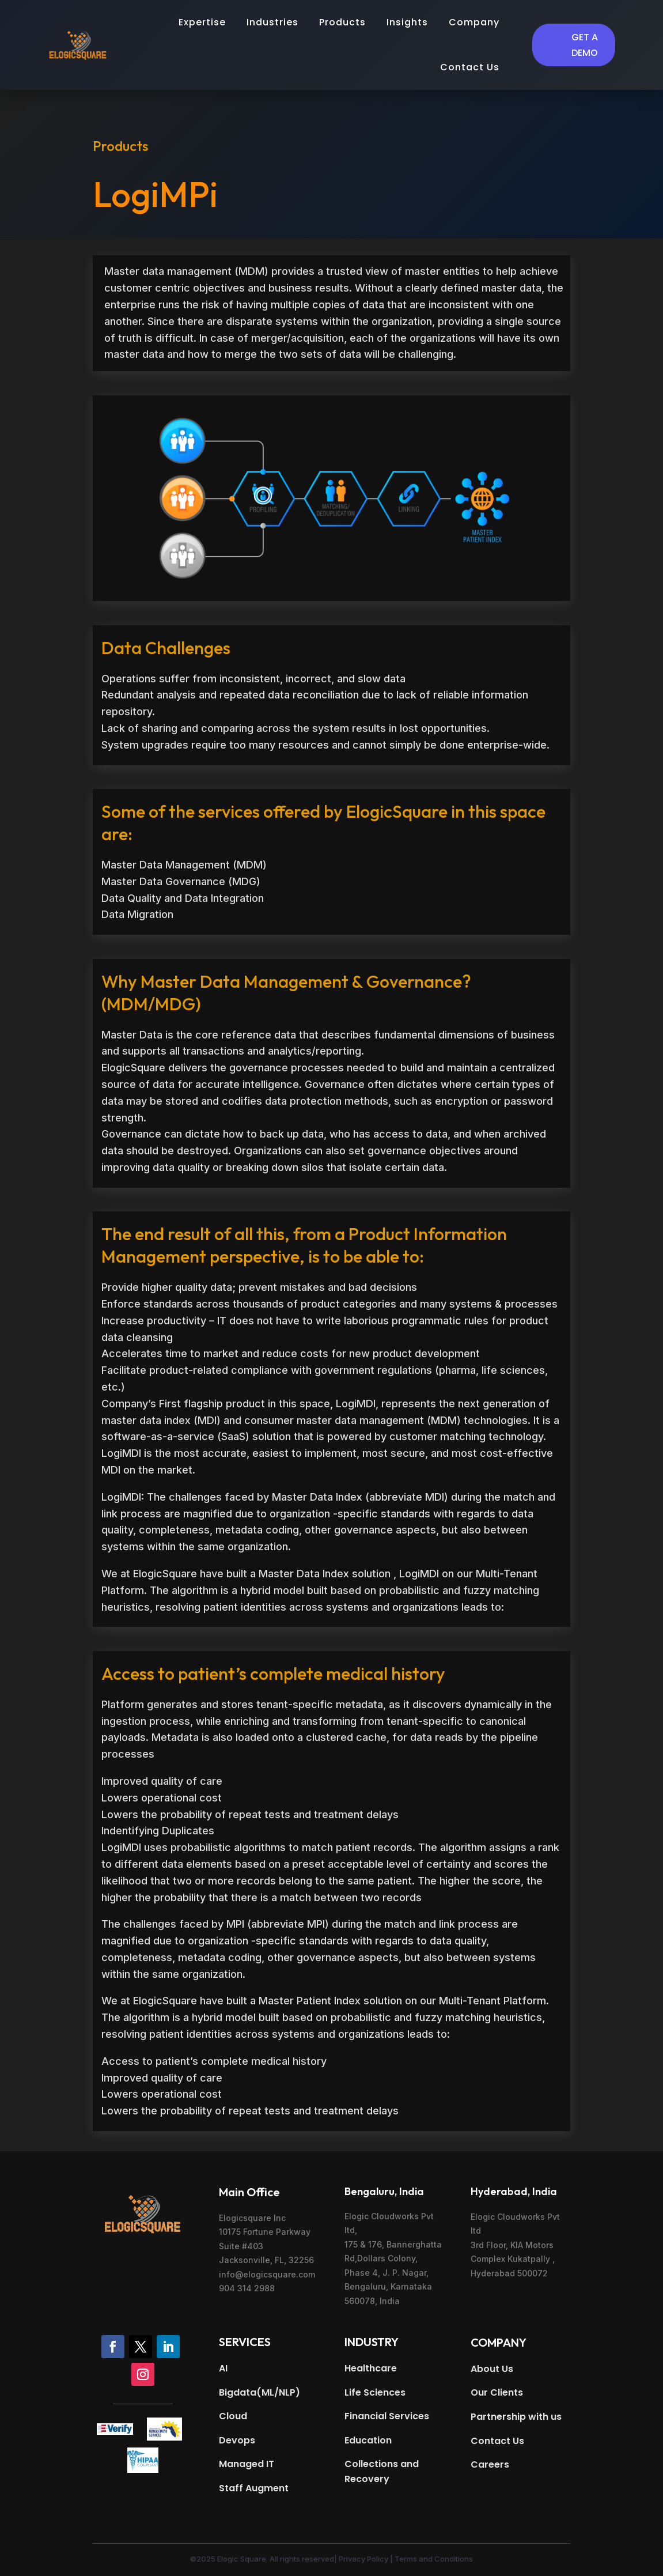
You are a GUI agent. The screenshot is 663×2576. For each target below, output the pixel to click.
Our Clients (497, 2392)
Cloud (233, 2416)
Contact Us (469, 67)
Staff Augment (254, 2488)
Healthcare (370, 2368)
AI (223, 2368)
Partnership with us (516, 2416)
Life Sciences (375, 2392)
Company (474, 22)
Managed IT (246, 2464)
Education (368, 2440)
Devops (237, 2440)
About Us (492, 2368)
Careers (490, 2464)
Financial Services (386, 2416)
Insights (407, 22)
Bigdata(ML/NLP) (259, 2392)
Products (342, 22)
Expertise (202, 22)
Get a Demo (584, 45)
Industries (272, 22)
